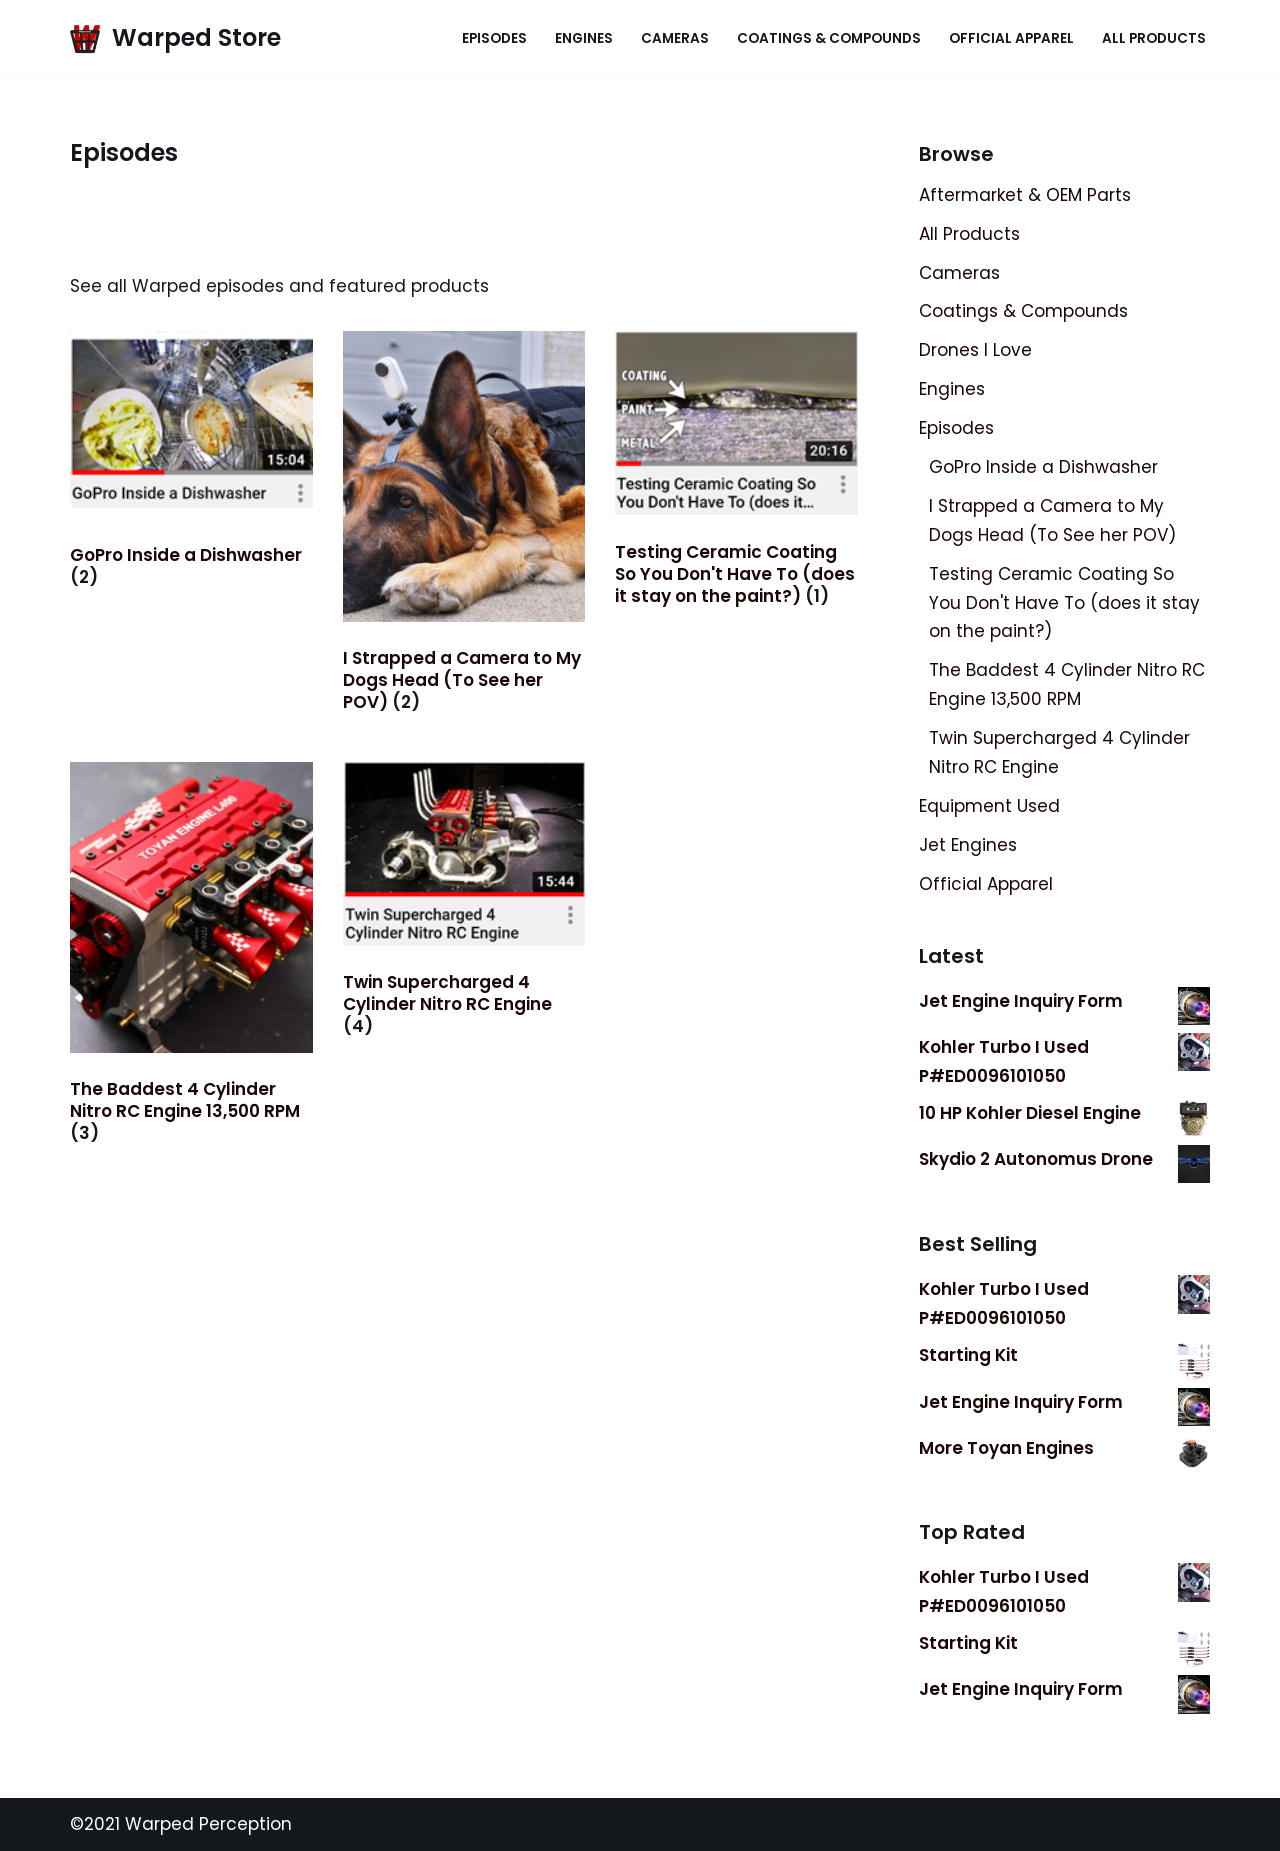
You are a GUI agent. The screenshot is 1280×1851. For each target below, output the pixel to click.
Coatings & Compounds (829, 38)
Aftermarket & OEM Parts (1025, 195)
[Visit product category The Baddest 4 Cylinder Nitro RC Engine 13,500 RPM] (191, 957)
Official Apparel (1011, 38)
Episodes (494, 38)
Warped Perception (206, 1824)
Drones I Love (975, 350)
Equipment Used (989, 806)
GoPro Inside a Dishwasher (1043, 467)
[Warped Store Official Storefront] (175, 38)
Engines (584, 38)
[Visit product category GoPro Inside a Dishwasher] (191, 463)
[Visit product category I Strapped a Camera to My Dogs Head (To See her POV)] (464, 526)
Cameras (675, 38)
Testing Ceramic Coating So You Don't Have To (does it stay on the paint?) (1064, 603)
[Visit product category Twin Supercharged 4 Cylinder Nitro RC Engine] (464, 904)
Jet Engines (968, 845)
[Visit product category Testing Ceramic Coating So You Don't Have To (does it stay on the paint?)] (736, 473)
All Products (1154, 38)
